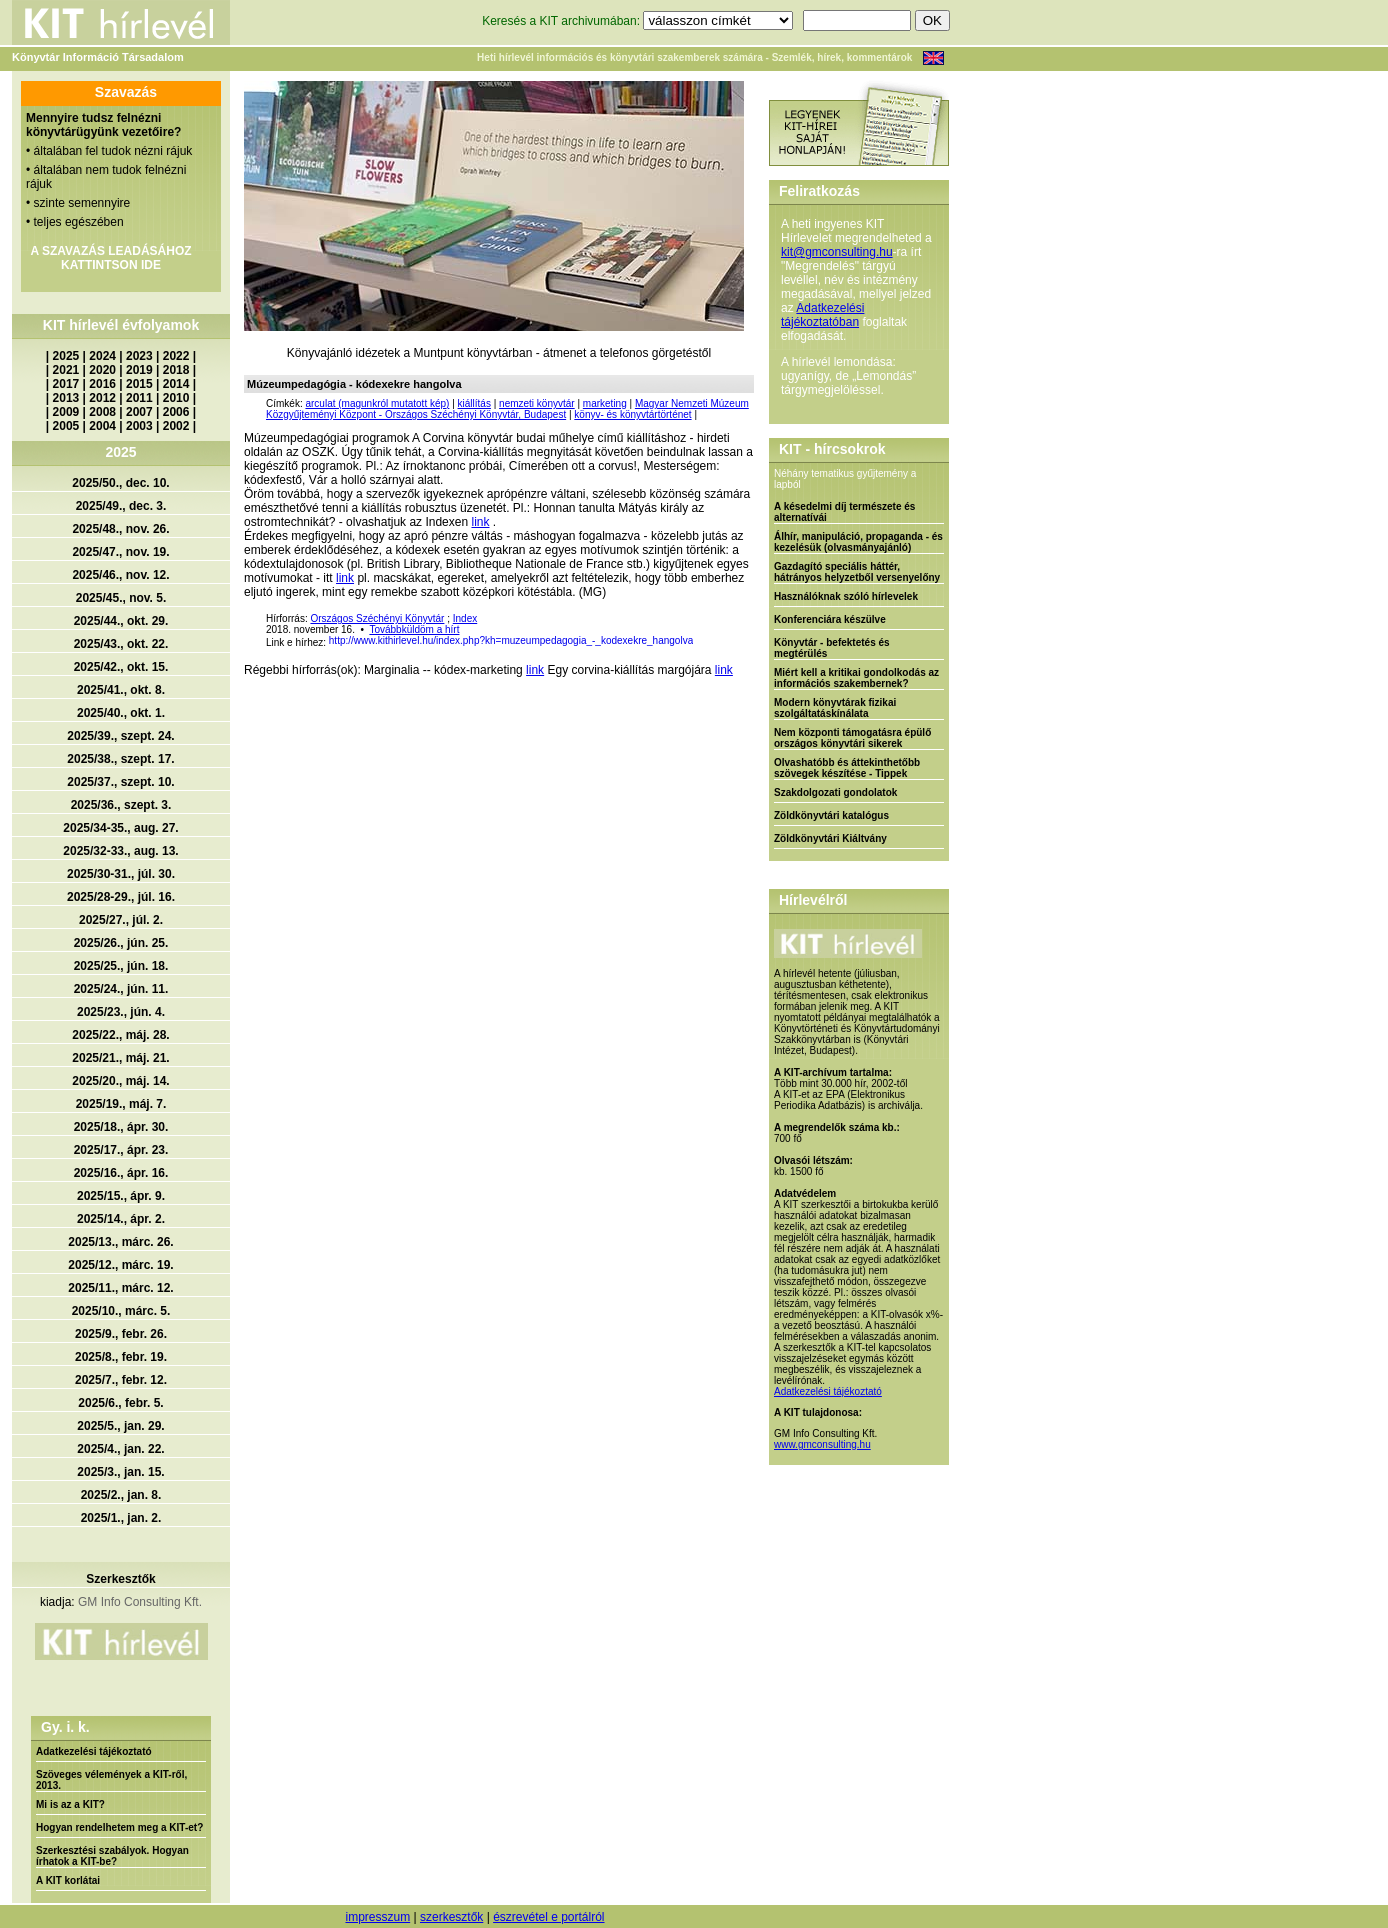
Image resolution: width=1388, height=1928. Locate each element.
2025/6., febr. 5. (120, 1403)
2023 (139, 356)
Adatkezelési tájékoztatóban (822, 315)
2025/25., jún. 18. (121, 966)
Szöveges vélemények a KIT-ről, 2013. (111, 1780)
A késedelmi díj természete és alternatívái (844, 512)
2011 (139, 398)
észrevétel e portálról (548, 1917)
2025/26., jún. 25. (121, 943)
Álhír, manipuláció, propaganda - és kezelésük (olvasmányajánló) (858, 542)
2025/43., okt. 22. (121, 644)
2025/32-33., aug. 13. (120, 851)
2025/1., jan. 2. (121, 1518)
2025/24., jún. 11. (121, 989)
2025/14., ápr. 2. (121, 1219)
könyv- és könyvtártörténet (632, 414)
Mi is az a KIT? (70, 1804)
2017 (66, 384)
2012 (102, 398)
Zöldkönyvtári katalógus (831, 815)
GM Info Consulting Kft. (140, 1602)
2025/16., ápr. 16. (121, 1173)
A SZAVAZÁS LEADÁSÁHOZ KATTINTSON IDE (110, 258)
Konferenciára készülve (830, 619)
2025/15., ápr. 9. (121, 1196)
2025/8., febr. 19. (121, 1357)
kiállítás (474, 403)
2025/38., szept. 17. (120, 759)
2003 (139, 426)
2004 (102, 426)
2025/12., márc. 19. (120, 1265)
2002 (176, 426)
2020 (102, 370)
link (480, 522)
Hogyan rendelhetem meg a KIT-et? (119, 1827)
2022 (176, 356)
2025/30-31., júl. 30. (121, 874)
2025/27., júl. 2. (121, 920)
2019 (139, 370)
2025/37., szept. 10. (120, 782)
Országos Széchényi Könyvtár (377, 618)
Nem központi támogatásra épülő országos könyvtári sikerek (852, 738)
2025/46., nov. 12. (120, 575)
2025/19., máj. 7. (121, 1104)
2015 (139, 384)
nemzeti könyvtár (537, 403)
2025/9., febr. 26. (121, 1334)
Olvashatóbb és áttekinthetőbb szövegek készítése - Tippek (847, 768)
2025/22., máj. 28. (120, 1035)
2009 (66, 412)
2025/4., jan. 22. (120, 1449)
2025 (66, 356)
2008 (102, 412)
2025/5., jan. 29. (120, 1426)
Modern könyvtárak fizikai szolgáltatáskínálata (835, 708)
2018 (176, 370)
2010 (176, 398)
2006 (176, 412)
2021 (66, 370)
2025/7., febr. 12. (121, 1380)
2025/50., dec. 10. (120, 483)
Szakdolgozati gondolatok (835, 792)
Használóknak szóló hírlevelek (846, 596)
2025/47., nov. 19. (120, 552)
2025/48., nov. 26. (120, 529)
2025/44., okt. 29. (121, 621)
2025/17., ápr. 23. (121, 1150)
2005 (66, 426)
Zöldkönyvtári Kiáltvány (830, 838)
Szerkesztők (120, 1579)
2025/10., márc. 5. (121, 1311)
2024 (102, 356)
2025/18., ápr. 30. (121, 1127)
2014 (176, 384)
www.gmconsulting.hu (822, 1444)
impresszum (377, 1917)
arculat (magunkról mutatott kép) (377, 403)
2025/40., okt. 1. (121, 713)
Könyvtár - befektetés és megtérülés (832, 648)
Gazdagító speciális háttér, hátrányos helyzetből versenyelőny (857, 572)
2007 (139, 412)
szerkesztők (451, 1917)
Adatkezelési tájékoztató (94, 1751)
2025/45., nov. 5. (121, 598)
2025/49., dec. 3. (121, 506)
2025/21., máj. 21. (120, 1058)
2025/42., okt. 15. (121, 667)
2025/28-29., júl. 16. (121, 897)
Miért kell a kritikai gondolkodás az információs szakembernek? (856, 678)
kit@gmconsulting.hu (837, 252)
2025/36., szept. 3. (121, 805)
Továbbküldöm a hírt (414, 629)
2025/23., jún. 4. (121, 1012)
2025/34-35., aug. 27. (120, 828)
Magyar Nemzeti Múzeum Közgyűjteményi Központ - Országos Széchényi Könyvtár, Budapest (507, 409)
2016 (102, 384)
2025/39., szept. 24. (120, 736)
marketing (605, 403)
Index (465, 618)
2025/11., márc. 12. (120, 1288)
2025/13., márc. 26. (120, 1242)
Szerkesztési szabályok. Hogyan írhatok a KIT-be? (112, 1856)
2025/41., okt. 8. (121, 690)
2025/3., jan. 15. (120, 1472)
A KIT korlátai (68, 1880)
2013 (66, 398)
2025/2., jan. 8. (121, 1495)
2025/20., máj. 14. (120, 1081)
